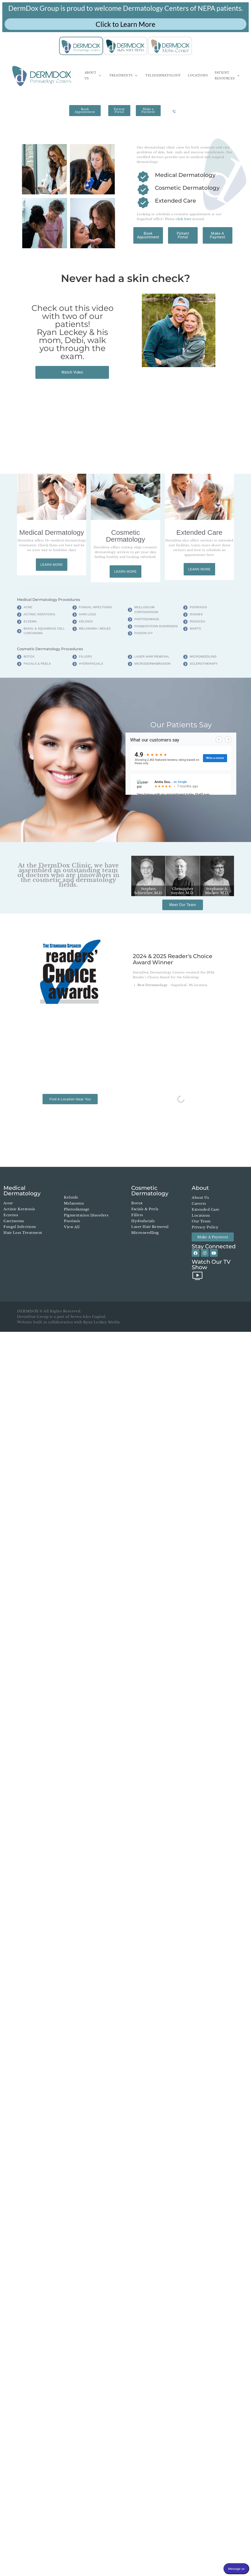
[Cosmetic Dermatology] (143, 189)
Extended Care (175, 201)
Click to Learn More (125, 24)
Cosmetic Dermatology (187, 188)
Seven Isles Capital (88, 1316)
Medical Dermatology (185, 175)
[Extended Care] (143, 202)
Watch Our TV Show (211, 1264)
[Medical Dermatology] (143, 176)
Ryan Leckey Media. (102, 1322)
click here (183, 219)
